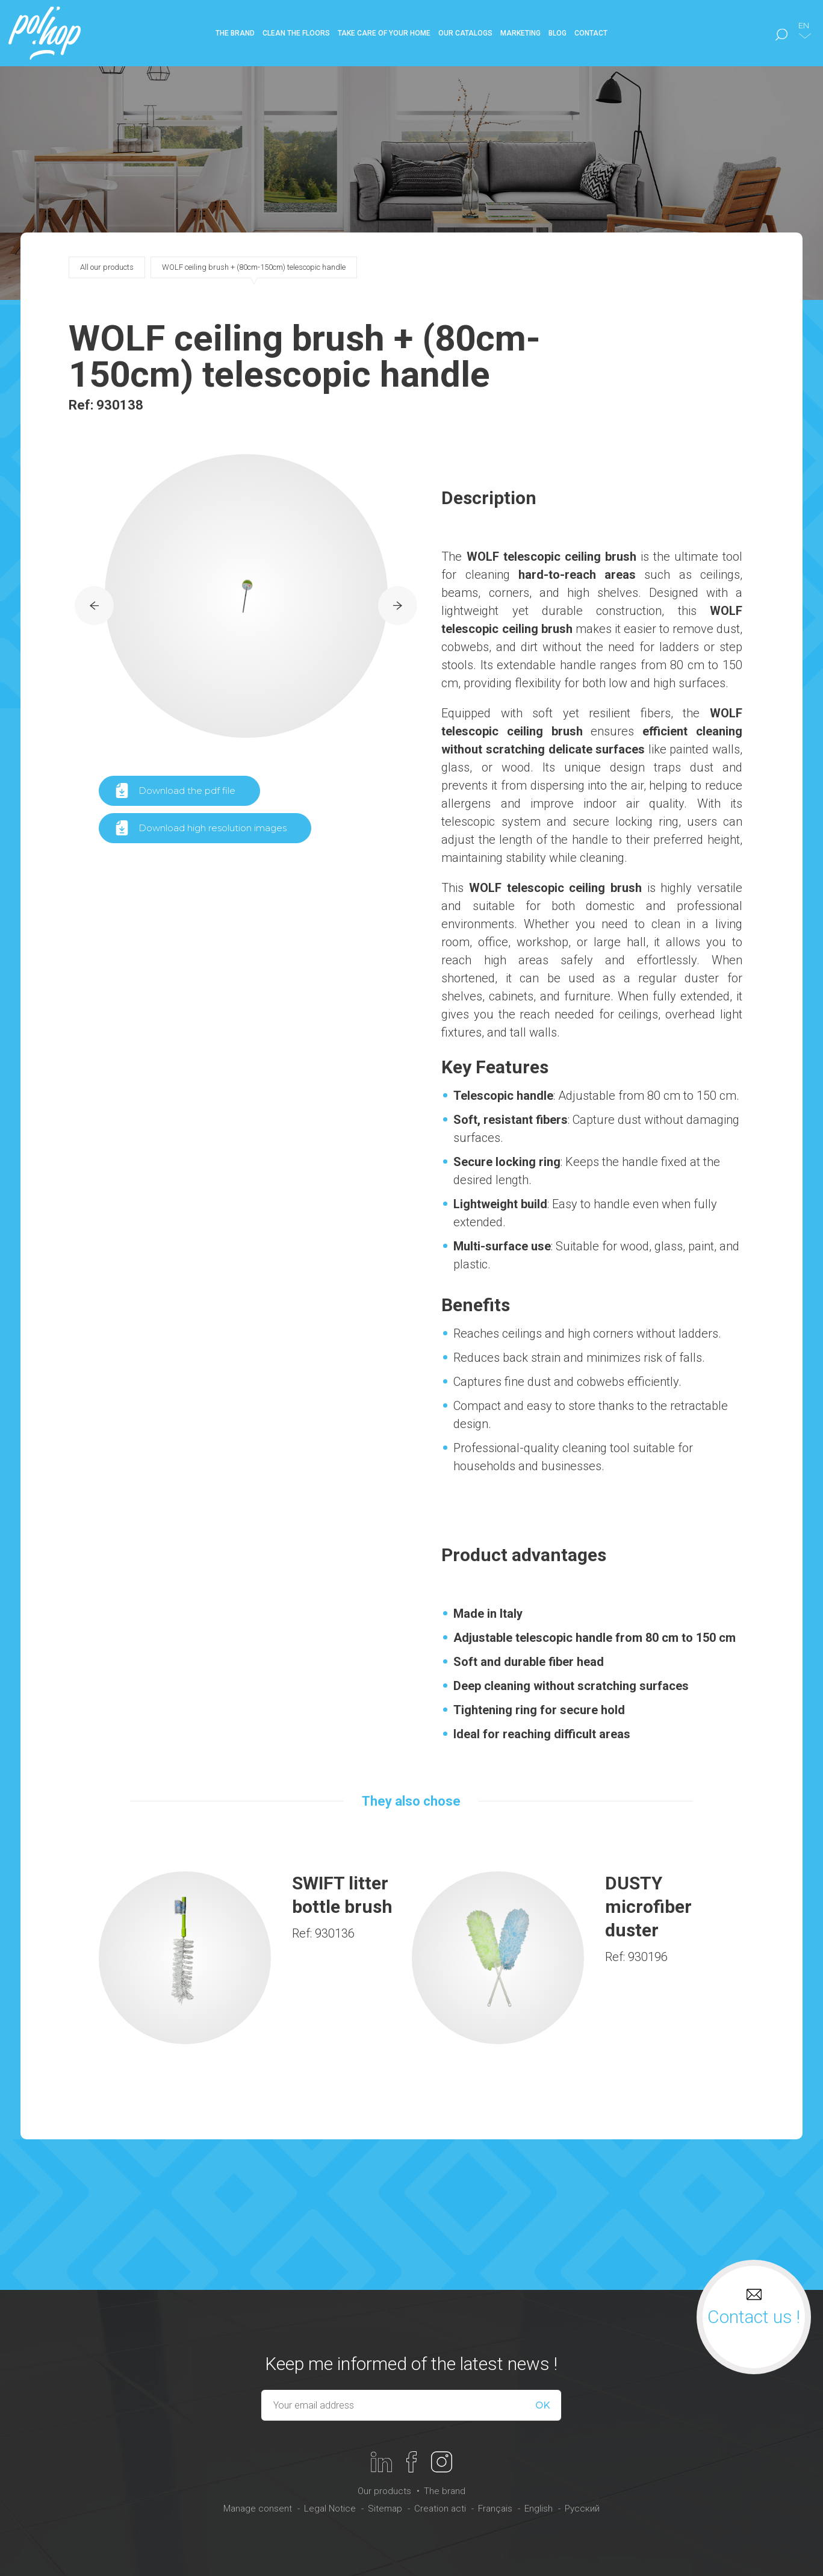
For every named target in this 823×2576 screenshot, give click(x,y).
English (538, 2508)
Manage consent (257, 2508)
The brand (444, 2491)
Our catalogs (465, 33)
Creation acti (440, 2508)
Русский (582, 2508)
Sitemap (385, 2508)
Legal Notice (330, 2508)
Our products (384, 2491)
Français (495, 2508)
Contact (590, 33)
